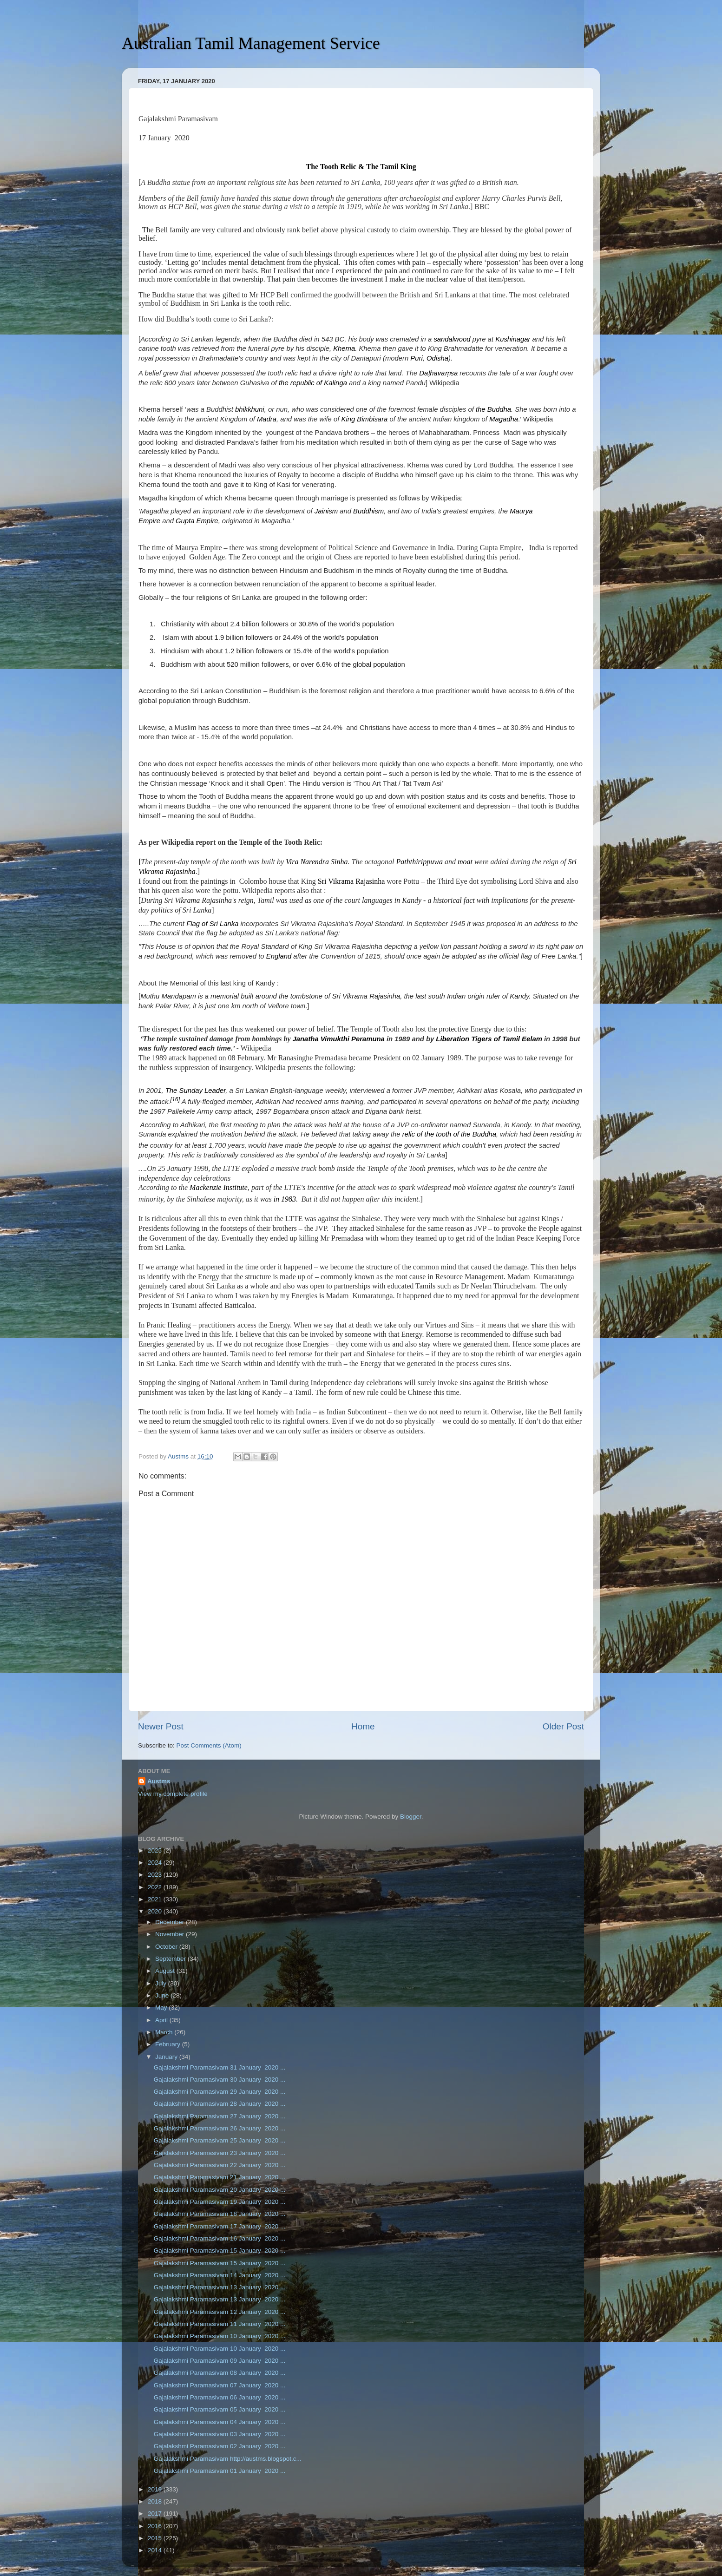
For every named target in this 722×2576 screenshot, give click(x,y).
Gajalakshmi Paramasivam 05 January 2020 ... (220, 2409)
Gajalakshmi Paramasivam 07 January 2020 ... (220, 2385)
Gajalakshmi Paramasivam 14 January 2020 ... (220, 2275)
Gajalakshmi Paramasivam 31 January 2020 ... (220, 2067)
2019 (156, 2489)
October (167, 1946)
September (171, 1958)
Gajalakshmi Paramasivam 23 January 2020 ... (220, 2152)
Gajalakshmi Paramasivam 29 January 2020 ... (220, 2091)
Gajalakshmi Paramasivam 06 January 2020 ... (220, 2397)
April (162, 2020)
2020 (156, 1911)
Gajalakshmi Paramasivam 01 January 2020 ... (220, 2470)
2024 (156, 1862)
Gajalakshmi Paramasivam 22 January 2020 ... (220, 2165)
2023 (156, 1874)
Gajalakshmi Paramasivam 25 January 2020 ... (220, 2140)
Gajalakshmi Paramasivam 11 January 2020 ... (220, 2323)
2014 (156, 2550)
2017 (156, 2513)
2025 (156, 1850)
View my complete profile (173, 1793)
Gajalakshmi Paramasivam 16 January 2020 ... (220, 2238)
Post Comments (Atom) (209, 1745)
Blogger (410, 1816)
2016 (156, 2526)
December (170, 1922)
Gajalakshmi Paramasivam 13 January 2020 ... (220, 2287)
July (161, 1983)
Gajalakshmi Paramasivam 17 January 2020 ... (220, 2226)
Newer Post (161, 1726)
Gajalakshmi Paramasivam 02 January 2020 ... (220, 2446)
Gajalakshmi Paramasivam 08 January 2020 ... (220, 2372)
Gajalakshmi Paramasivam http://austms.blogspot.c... (228, 2458)
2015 (156, 2538)
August (166, 1970)
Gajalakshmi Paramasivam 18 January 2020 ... (220, 2213)
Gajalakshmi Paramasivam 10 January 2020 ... (220, 2336)
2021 (156, 1899)
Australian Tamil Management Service (251, 43)
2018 (156, 2501)
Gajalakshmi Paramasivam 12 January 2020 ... (220, 2311)
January (167, 2056)
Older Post (563, 1726)
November (170, 1934)
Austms (159, 1781)
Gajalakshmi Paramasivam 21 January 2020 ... (220, 2177)
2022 (156, 1887)
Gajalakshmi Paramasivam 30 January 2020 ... (220, 2079)
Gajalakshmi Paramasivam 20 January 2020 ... (220, 2189)
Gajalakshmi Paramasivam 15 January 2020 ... (220, 2250)
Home (362, 1726)
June (163, 1995)
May (162, 2007)
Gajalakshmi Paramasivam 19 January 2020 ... (220, 2201)
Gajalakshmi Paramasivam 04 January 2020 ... (220, 2421)
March (164, 2032)
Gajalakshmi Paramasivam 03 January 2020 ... (220, 2434)
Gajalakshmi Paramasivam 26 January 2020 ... (220, 2128)
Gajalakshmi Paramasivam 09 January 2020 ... (220, 2360)
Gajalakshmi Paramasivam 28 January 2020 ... (220, 2103)
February (168, 2044)
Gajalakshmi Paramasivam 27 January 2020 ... (220, 2116)
